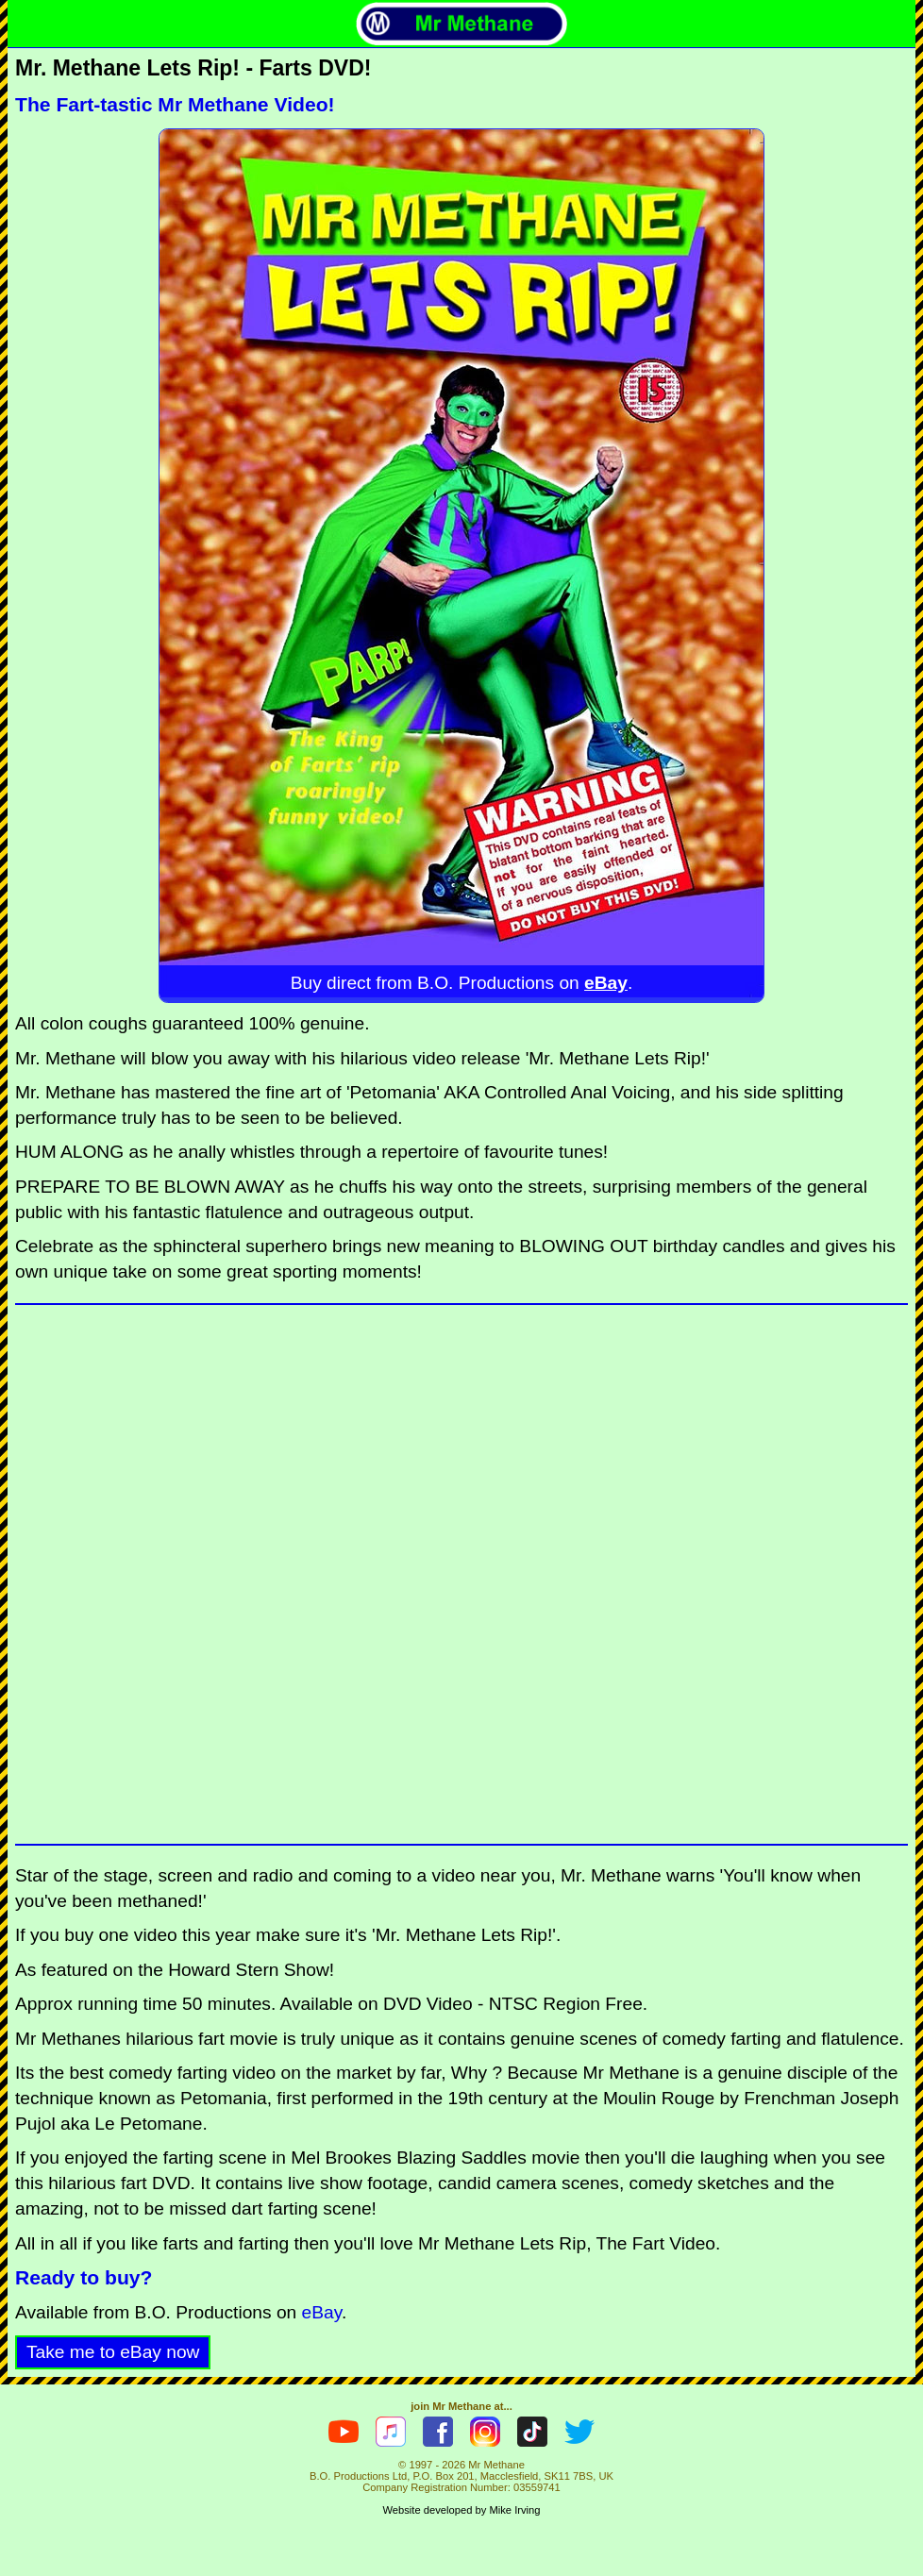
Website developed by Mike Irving (461, 2510)
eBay (606, 983)
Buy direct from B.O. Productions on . (462, 983)
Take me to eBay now (112, 2352)
